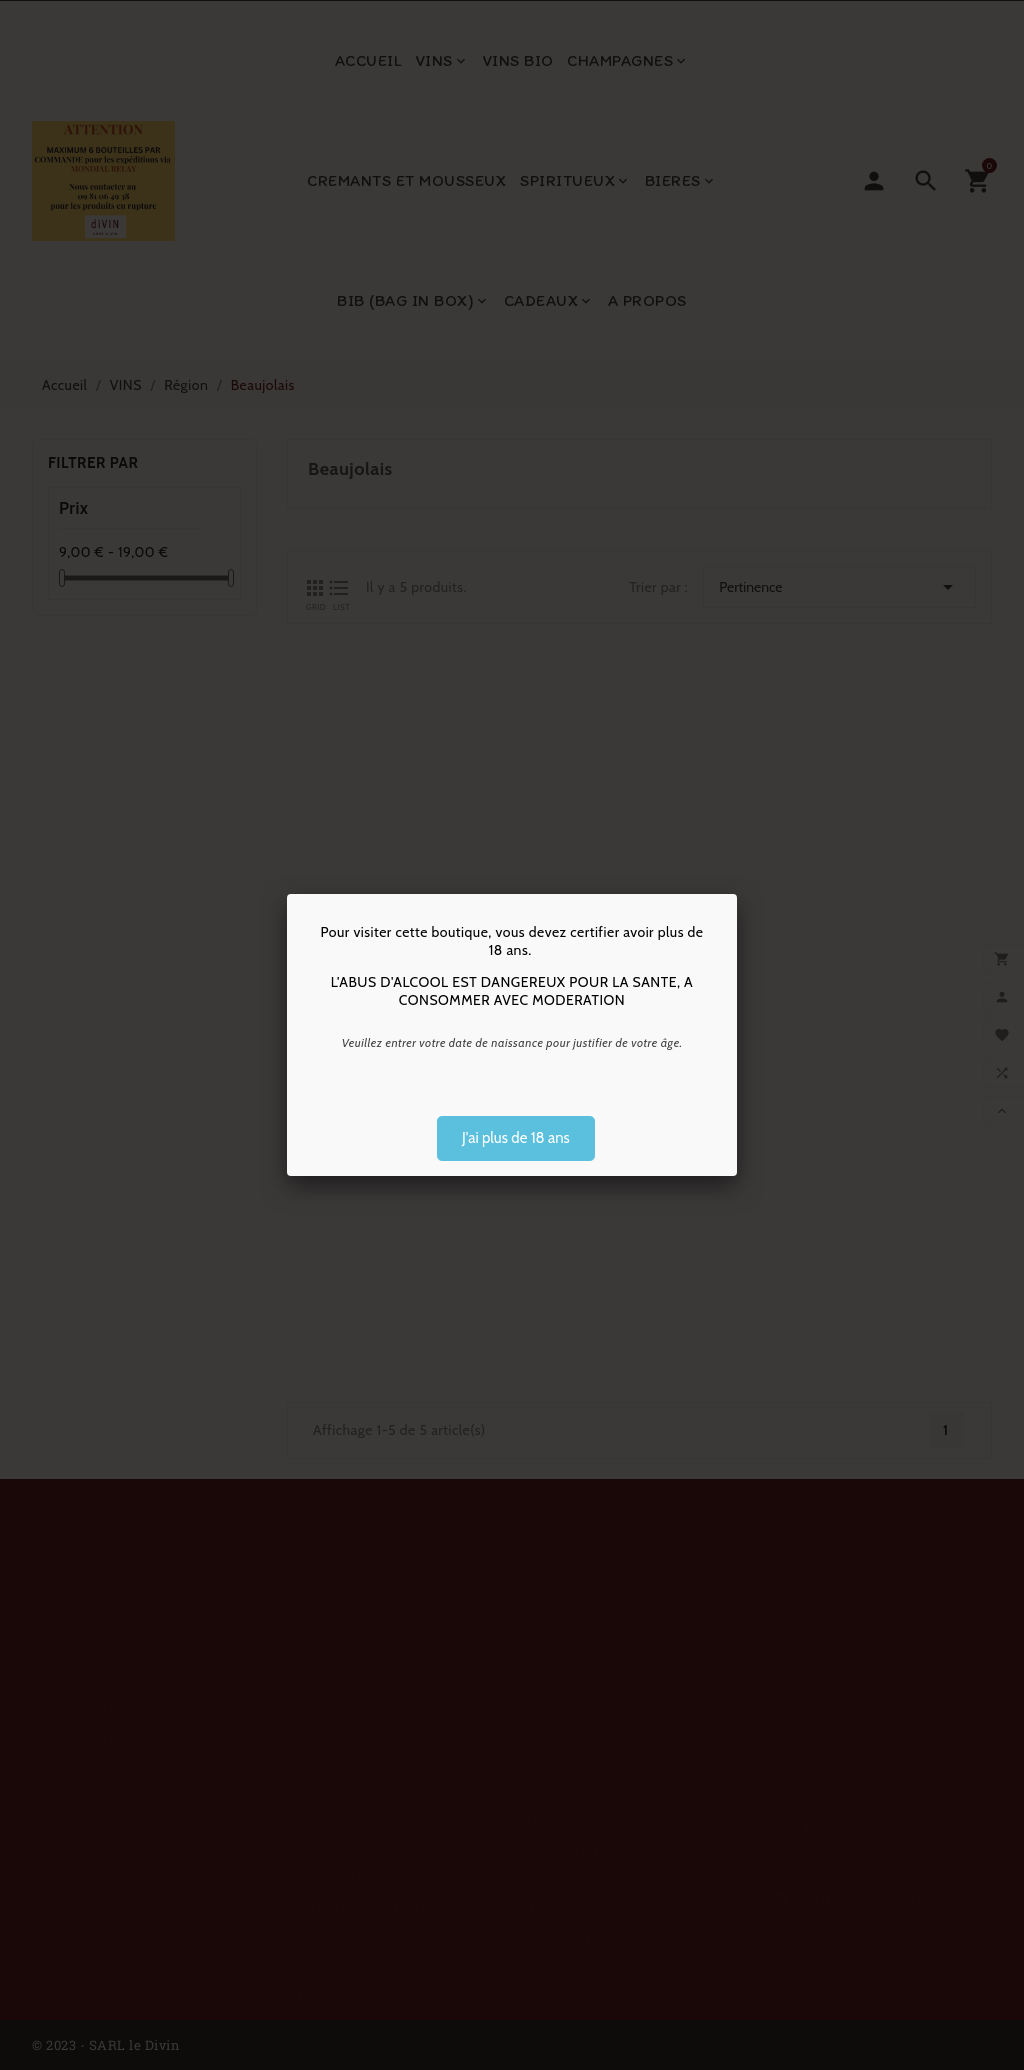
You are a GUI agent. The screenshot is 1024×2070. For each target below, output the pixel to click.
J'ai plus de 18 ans (516, 1138)
